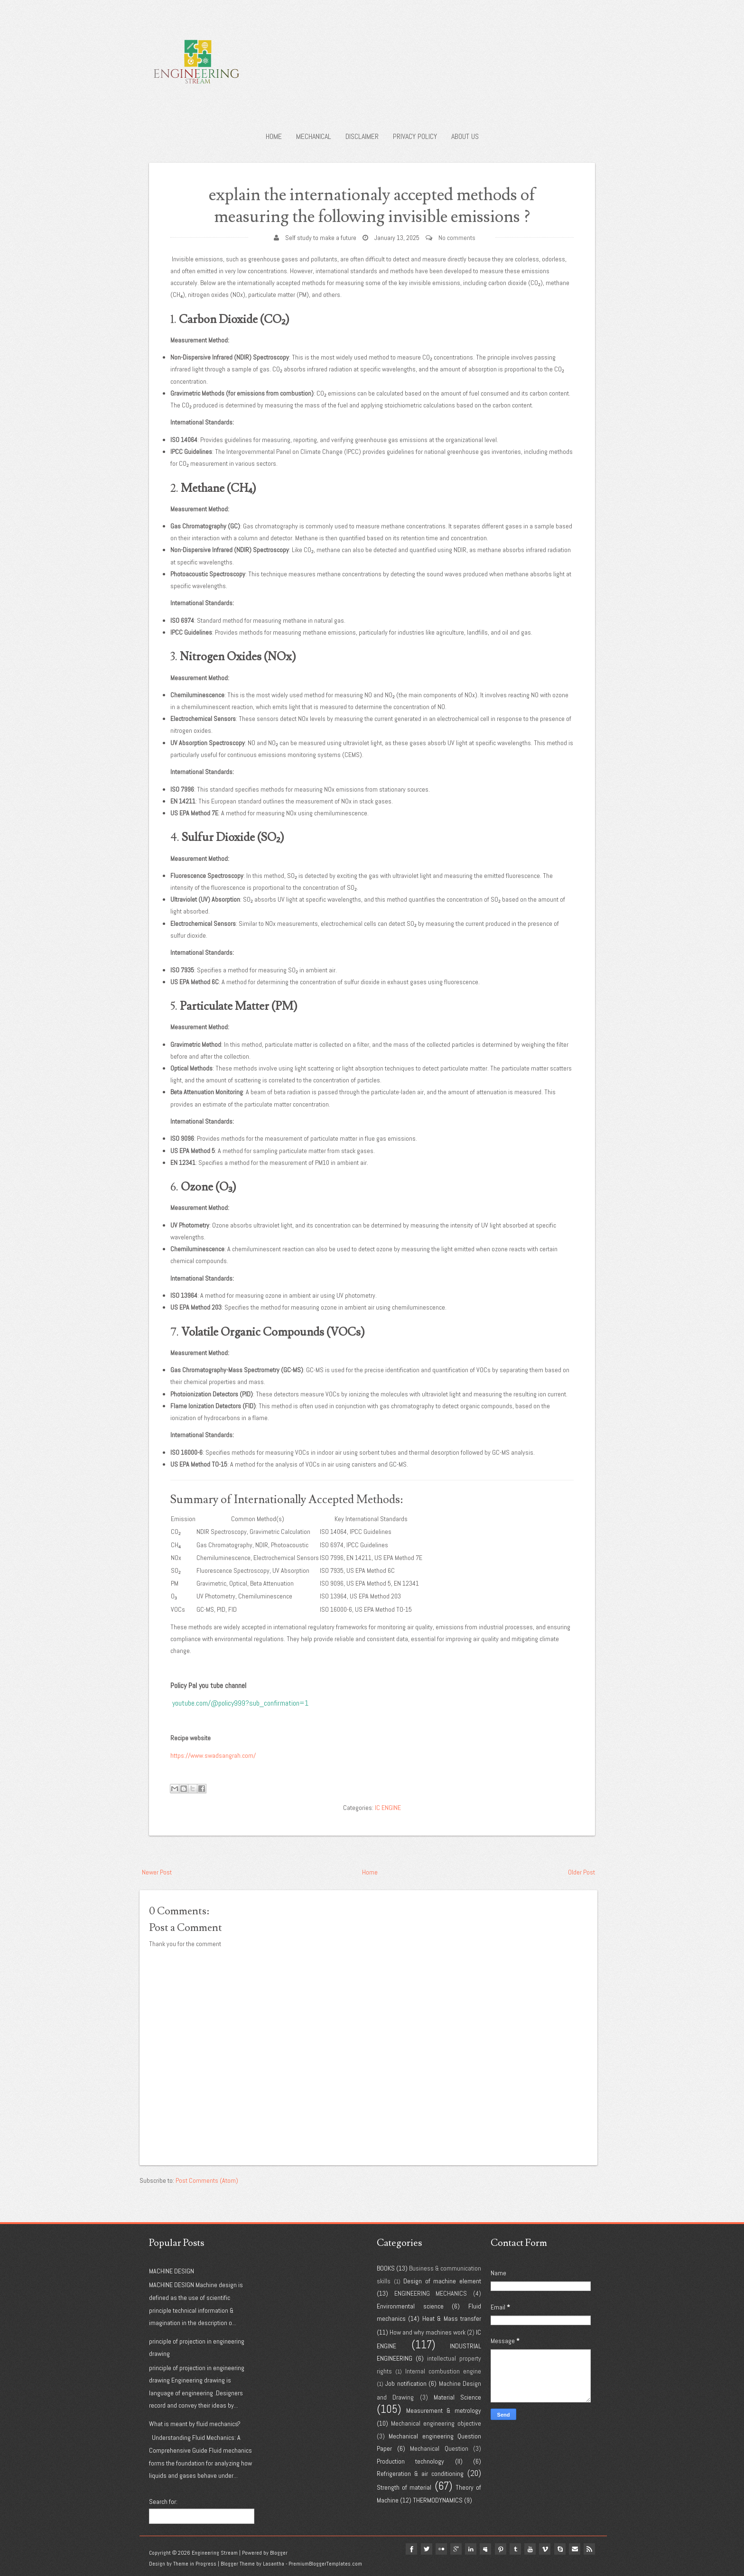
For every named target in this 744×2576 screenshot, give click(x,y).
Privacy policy (415, 136)
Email (574, 2549)
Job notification (405, 2383)
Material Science (457, 2397)
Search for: (163, 2501)
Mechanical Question (439, 2448)
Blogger (279, 2553)
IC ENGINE (388, 1807)
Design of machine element (442, 2281)
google (452, 2549)
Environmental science (410, 2306)
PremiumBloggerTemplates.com (325, 2563)
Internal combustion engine (443, 2371)
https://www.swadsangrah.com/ (213, 1755)
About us (465, 136)
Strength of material (404, 2487)
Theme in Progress (194, 2563)
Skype (559, 2549)
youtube (528, 2549)
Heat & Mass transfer (451, 2318)
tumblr (513, 2549)
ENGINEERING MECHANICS (430, 2293)
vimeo (543, 2549)
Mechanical (313, 136)
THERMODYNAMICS (438, 2500)
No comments (456, 237)
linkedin (468, 2549)
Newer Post (157, 1872)
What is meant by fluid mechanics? (195, 2423)
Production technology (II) (420, 2461)
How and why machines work (427, 2332)
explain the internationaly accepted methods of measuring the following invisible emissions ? (372, 205)
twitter (422, 2549)
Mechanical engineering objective (436, 2423)
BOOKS (386, 2268)
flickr (437, 2549)
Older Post (581, 1872)
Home (274, 136)
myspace (483, 2549)
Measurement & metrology (443, 2410)
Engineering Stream (215, 2553)
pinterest (498, 2549)
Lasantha (273, 2563)
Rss (589, 2549)
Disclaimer (362, 136)
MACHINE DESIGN (171, 2271)
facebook (407, 2549)
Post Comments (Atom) (207, 2180)
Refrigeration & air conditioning (420, 2473)
